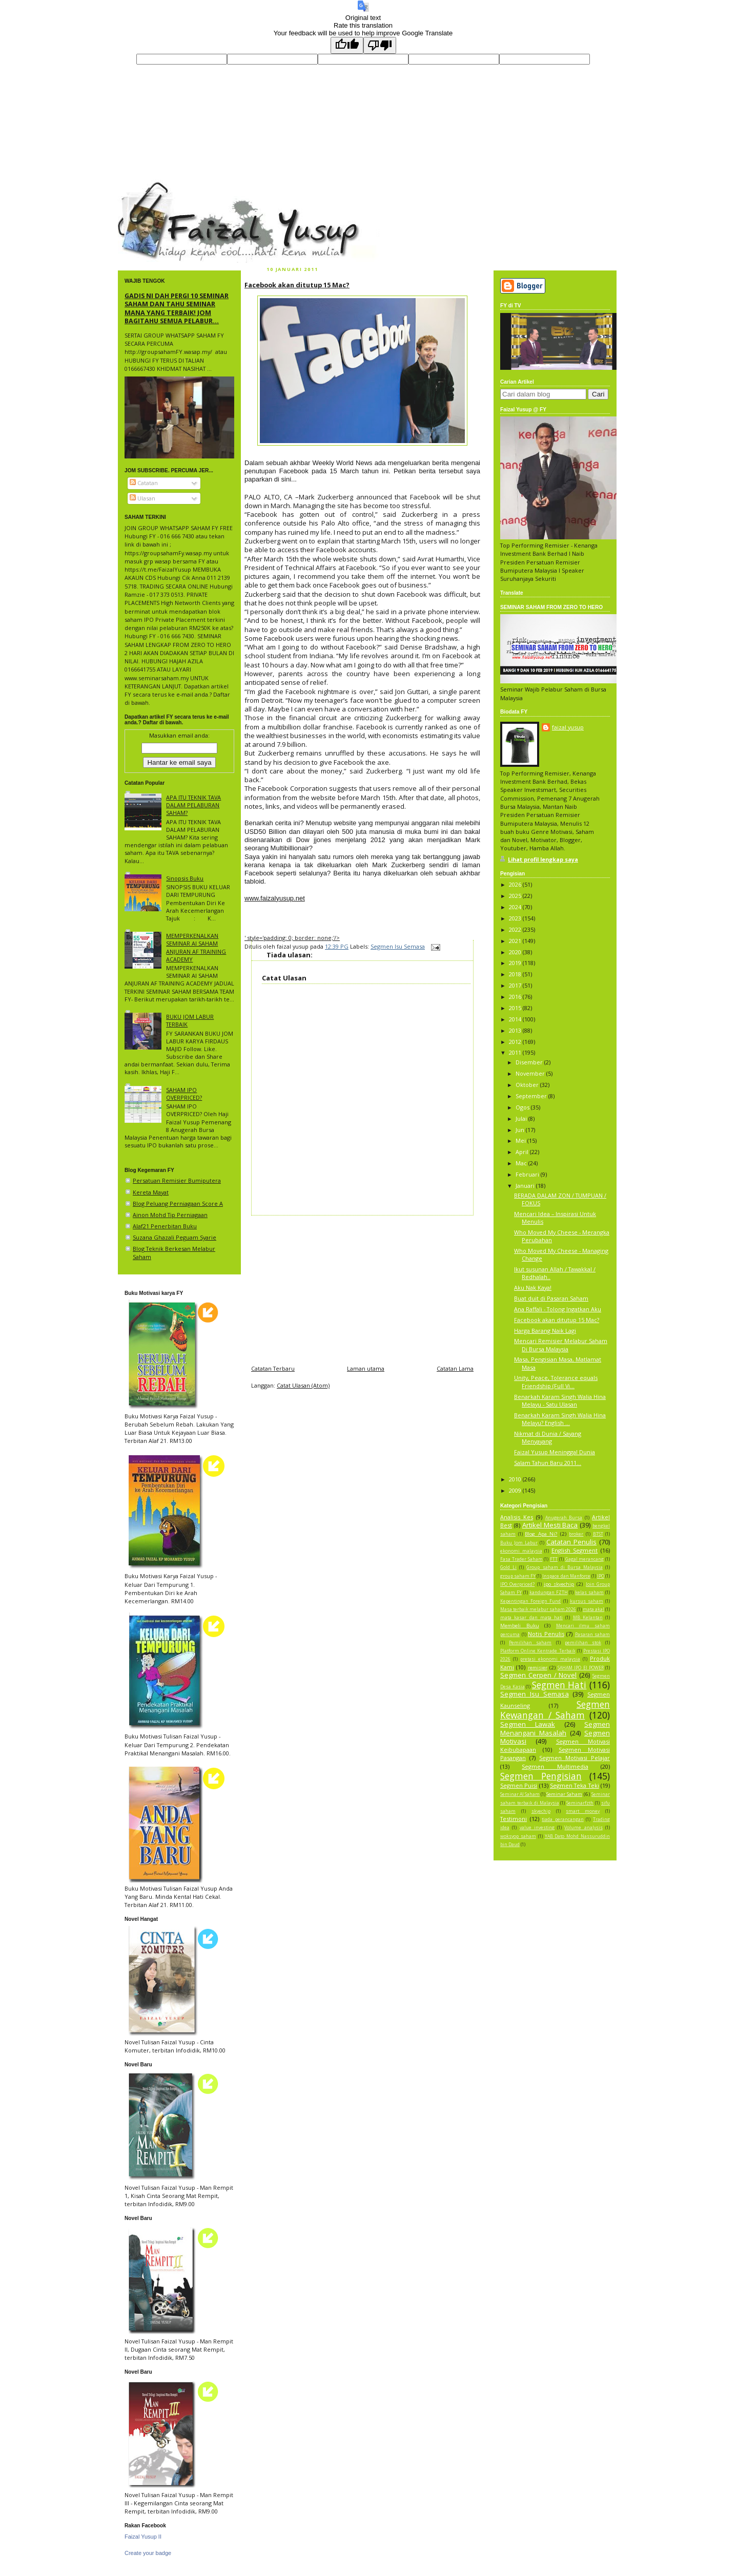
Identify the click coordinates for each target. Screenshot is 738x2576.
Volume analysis (583, 1828)
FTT (554, 1559)
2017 (516, 985)
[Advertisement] (362, 1287)
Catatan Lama (455, 1368)
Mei (521, 1140)
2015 (516, 1008)
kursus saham (586, 1601)
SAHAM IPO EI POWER (581, 1668)
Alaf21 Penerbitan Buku (165, 1226)
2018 (516, 974)
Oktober (528, 1084)
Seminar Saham (564, 1794)
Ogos (523, 1107)
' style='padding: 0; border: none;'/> (292, 937)
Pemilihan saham (530, 1643)
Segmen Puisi (518, 1785)
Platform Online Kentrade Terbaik (538, 1651)
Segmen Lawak (527, 1724)
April (523, 1152)
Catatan (144, 483)
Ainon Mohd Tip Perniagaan (170, 1215)
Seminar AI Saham (520, 1794)
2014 (516, 1019)
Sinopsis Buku (184, 878)
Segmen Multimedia (555, 1766)
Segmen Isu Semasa (398, 946)
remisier (537, 1667)
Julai (522, 1118)
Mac (522, 1163)
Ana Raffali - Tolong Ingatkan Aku (557, 1309)
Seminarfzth (579, 1803)
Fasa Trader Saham (521, 1559)
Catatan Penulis (571, 1541)
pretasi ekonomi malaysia (550, 1659)
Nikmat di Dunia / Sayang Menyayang (547, 1437)
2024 (516, 907)
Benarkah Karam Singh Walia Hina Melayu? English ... (560, 1419)
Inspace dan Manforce (566, 1576)
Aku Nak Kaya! (532, 1287)
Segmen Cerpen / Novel (538, 1675)
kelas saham (589, 1592)
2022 (516, 929)
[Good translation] (347, 45)
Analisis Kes (516, 1517)
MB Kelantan (588, 1618)
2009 (516, 1490)
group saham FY (518, 1576)
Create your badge (148, 2553)
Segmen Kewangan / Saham (555, 1709)
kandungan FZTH (548, 1592)
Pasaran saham (592, 1634)
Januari (526, 1185)
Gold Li (508, 1567)
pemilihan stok (583, 1643)
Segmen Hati (559, 1685)
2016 (516, 996)
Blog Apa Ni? (541, 1534)
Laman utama (365, 1368)
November (531, 1073)
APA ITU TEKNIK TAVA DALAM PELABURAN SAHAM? (193, 804)
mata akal (593, 1609)
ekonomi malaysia (521, 1551)
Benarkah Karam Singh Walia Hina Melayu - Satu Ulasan (560, 1400)
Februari (528, 1174)
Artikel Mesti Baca (550, 1525)
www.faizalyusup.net (274, 898)
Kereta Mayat (151, 1192)
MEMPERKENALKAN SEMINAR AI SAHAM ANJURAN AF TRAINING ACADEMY (196, 947)
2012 (516, 1041)
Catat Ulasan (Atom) (303, 1385)
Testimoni (513, 1819)
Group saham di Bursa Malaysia (564, 1567)
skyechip (540, 1811)
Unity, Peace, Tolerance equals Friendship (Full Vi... (556, 1381)
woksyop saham (518, 1836)
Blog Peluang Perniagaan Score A (178, 1203)
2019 (516, 963)
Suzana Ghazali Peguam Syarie (174, 1237)
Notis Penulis (546, 1634)
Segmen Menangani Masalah (555, 1728)
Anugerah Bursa (564, 1518)
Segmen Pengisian (541, 1776)
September (532, 1096)
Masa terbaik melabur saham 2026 (538, 1609)
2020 (516, 952)
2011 (516, 1052)
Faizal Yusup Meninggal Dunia (554, 1452)
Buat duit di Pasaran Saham (551, 1298)
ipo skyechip (559, 1584)
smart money (583, 1811)
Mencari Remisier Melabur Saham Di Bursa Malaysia (560, 1344)
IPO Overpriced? (517, 1584)
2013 (516, 1030)
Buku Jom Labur (519, 1543)
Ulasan (142, 498)
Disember (530, 1062)
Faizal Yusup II (143, 2536)
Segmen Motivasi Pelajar (574, 1758)
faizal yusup (142, 186)
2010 (516, 1479)
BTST (598, 1534)
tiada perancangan (563, 1819)
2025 (516, 895)
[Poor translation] (379, 45)
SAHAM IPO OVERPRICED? (184, 1093)
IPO (600, 1576)
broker (576, 1534)
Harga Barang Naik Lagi (545, 1330)
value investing (537, 1828)
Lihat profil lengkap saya (543, 859)
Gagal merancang (584, 1559)
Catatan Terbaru (273, 1368)
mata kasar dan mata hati (531, 1618)
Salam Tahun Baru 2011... (547, 1463)
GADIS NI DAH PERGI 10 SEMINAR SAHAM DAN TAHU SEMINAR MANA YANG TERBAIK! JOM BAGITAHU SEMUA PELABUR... (177, 308)
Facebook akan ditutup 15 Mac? (297, 284)
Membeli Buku (519, 1625)
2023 (516, 918)
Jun (521, 1130)
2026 (516, 884)
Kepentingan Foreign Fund (530, 1601)
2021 (516, 941)
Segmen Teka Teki (574, 1785)
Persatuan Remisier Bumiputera (177, 1180)
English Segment (574, 1550)
